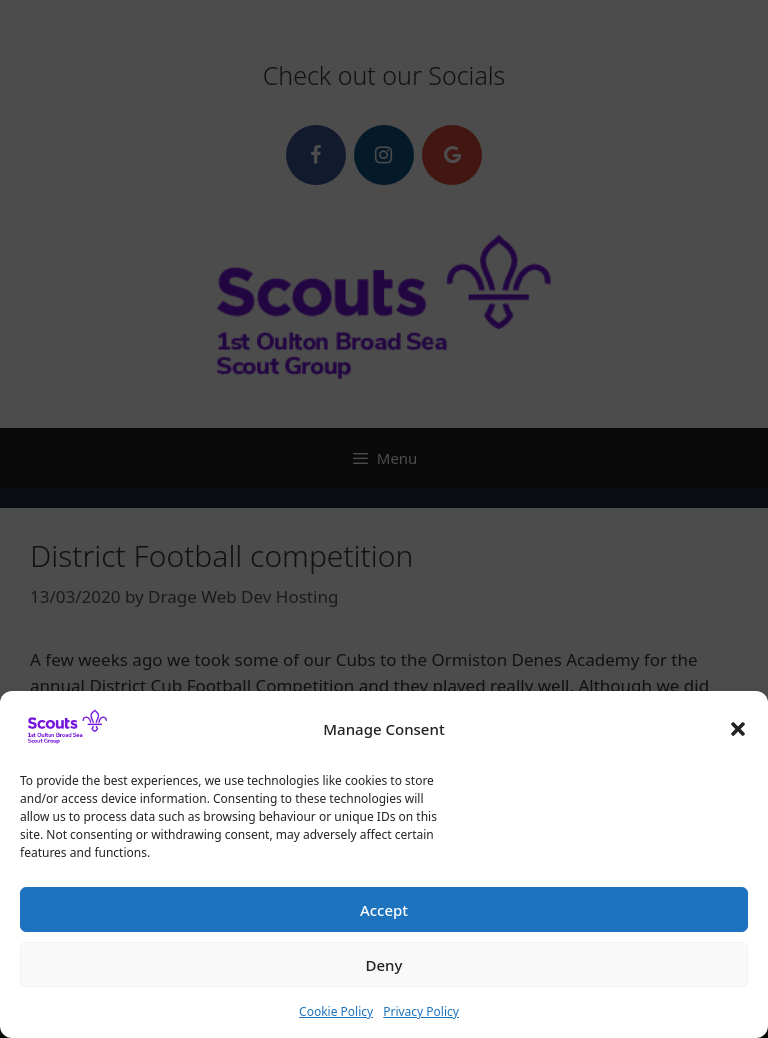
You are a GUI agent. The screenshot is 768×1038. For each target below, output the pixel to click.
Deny (384, 974)
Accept (384, 919)
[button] (738, 738)
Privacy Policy (421, 1020)
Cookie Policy (336, 1020)
